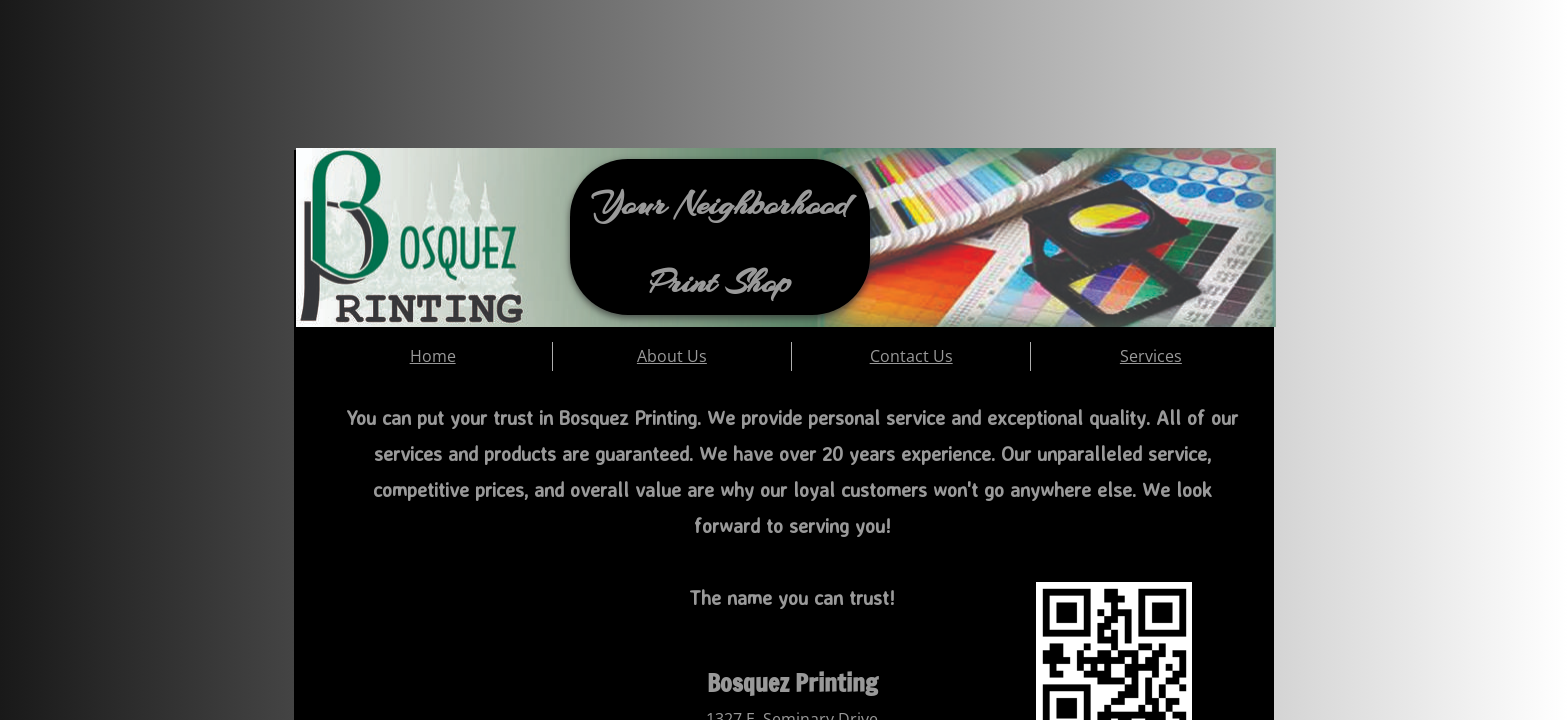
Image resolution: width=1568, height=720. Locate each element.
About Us (672, 356)
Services (1151, 356)
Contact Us (911, 356)
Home (433, 356)
